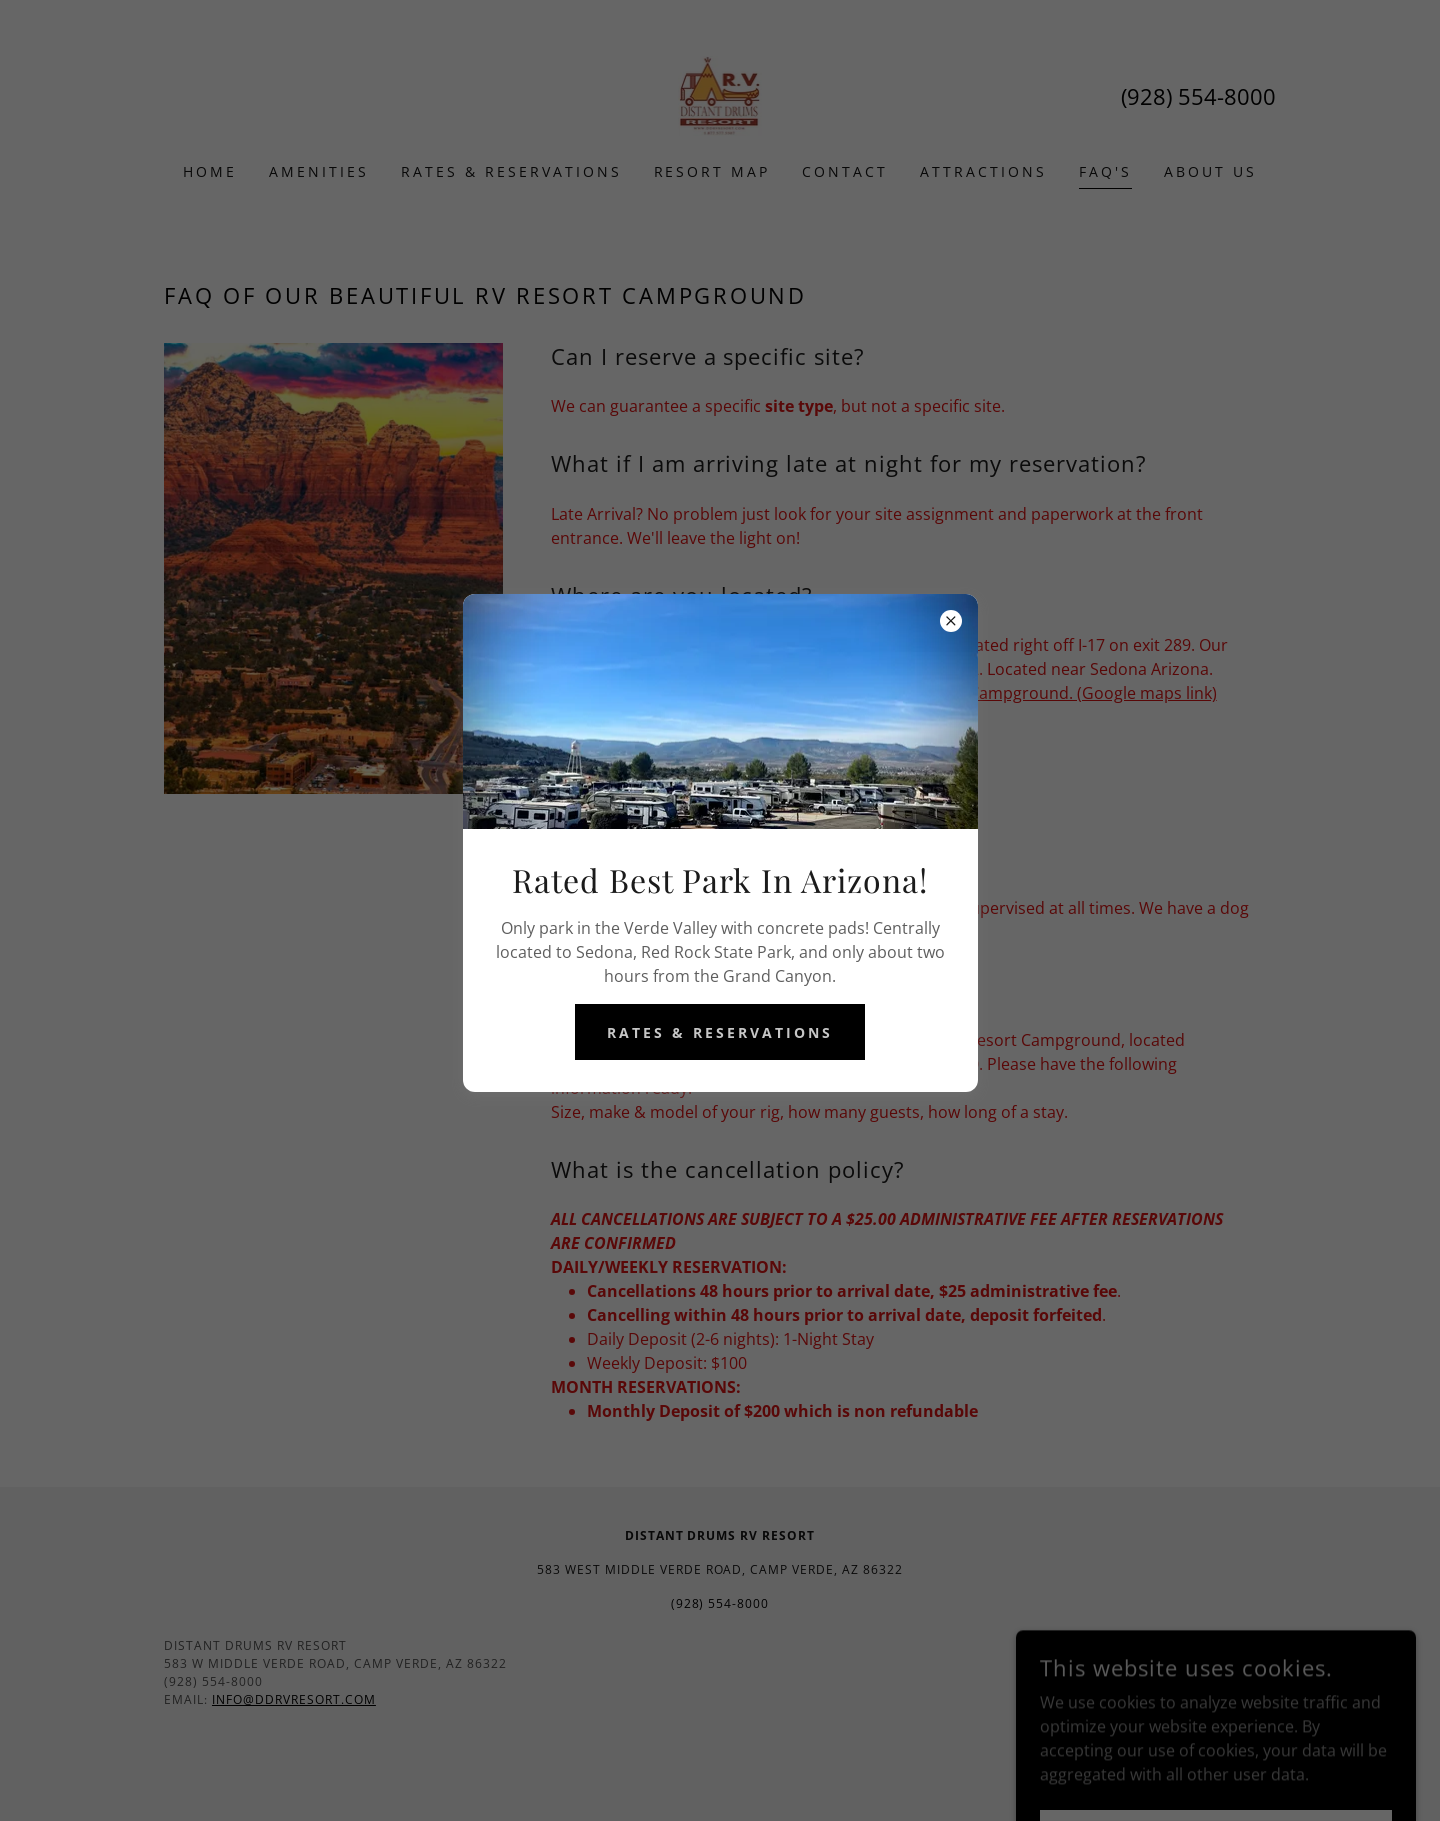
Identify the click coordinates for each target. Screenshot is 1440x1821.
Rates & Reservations (720, 1032)
